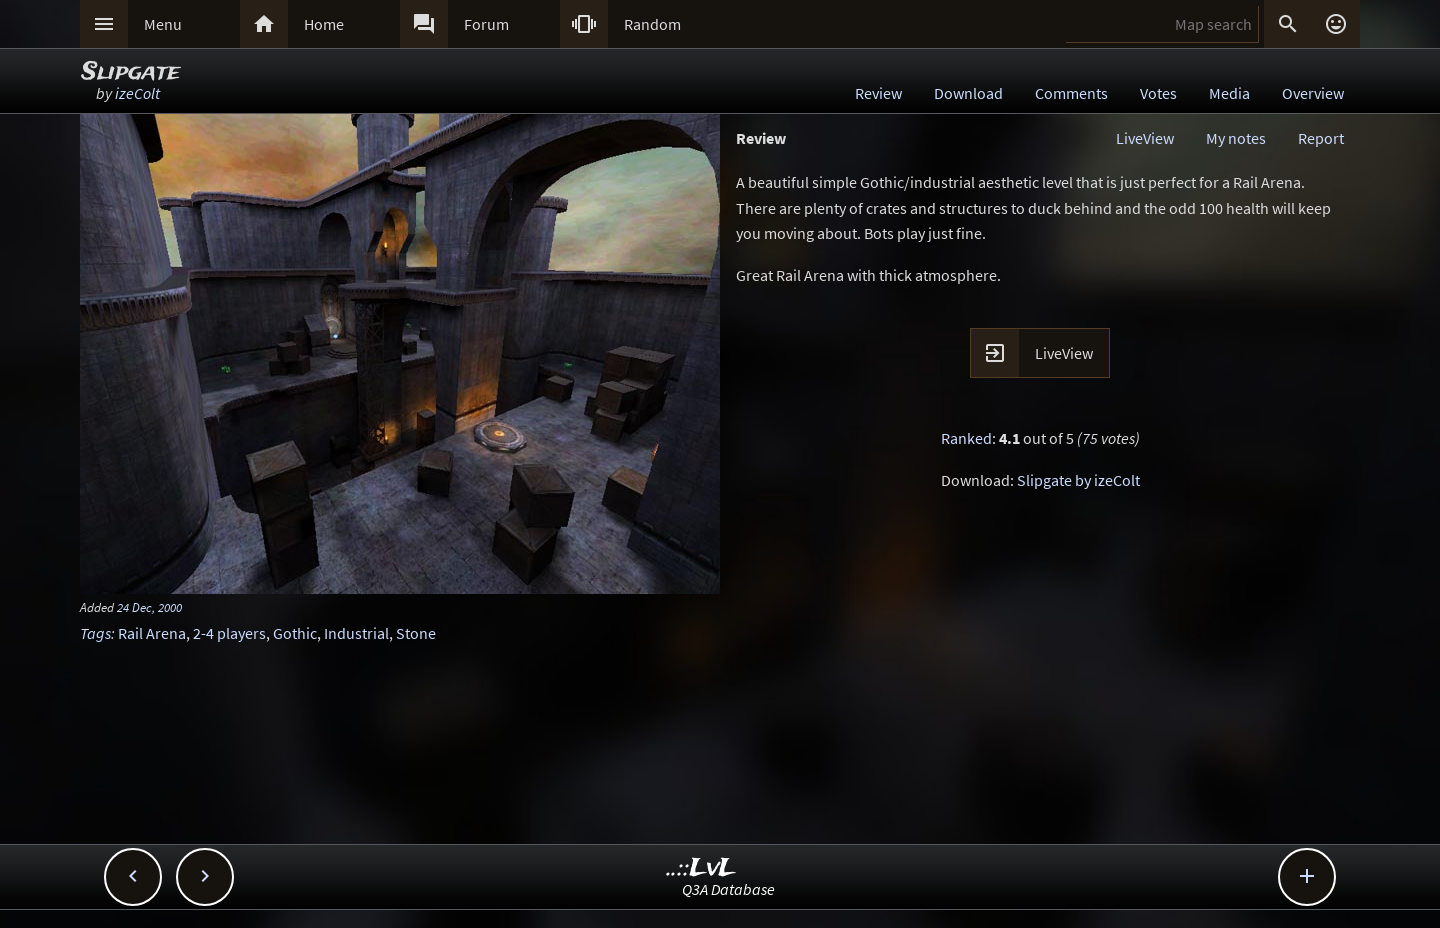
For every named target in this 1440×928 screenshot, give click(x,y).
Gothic (295, 633)
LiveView (1145, 138)
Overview (1313, 93)
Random (652, 24)
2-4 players (229, 633)
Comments (1071, 93)
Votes (1158, 93)
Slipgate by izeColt (1078, 480)
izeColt (137, 93)
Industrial (356, 633)
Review (878, 93)
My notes (1236, 138)
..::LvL (701, 868)
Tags (95, 633)
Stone (416, 633)
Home (324, 24)
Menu (163, 24)
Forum (486, 24)
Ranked (966, 438)
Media (1229, 93)
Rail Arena (152, 633)
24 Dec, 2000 (149, 607)
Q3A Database (728, 889)
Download (968, 93)
